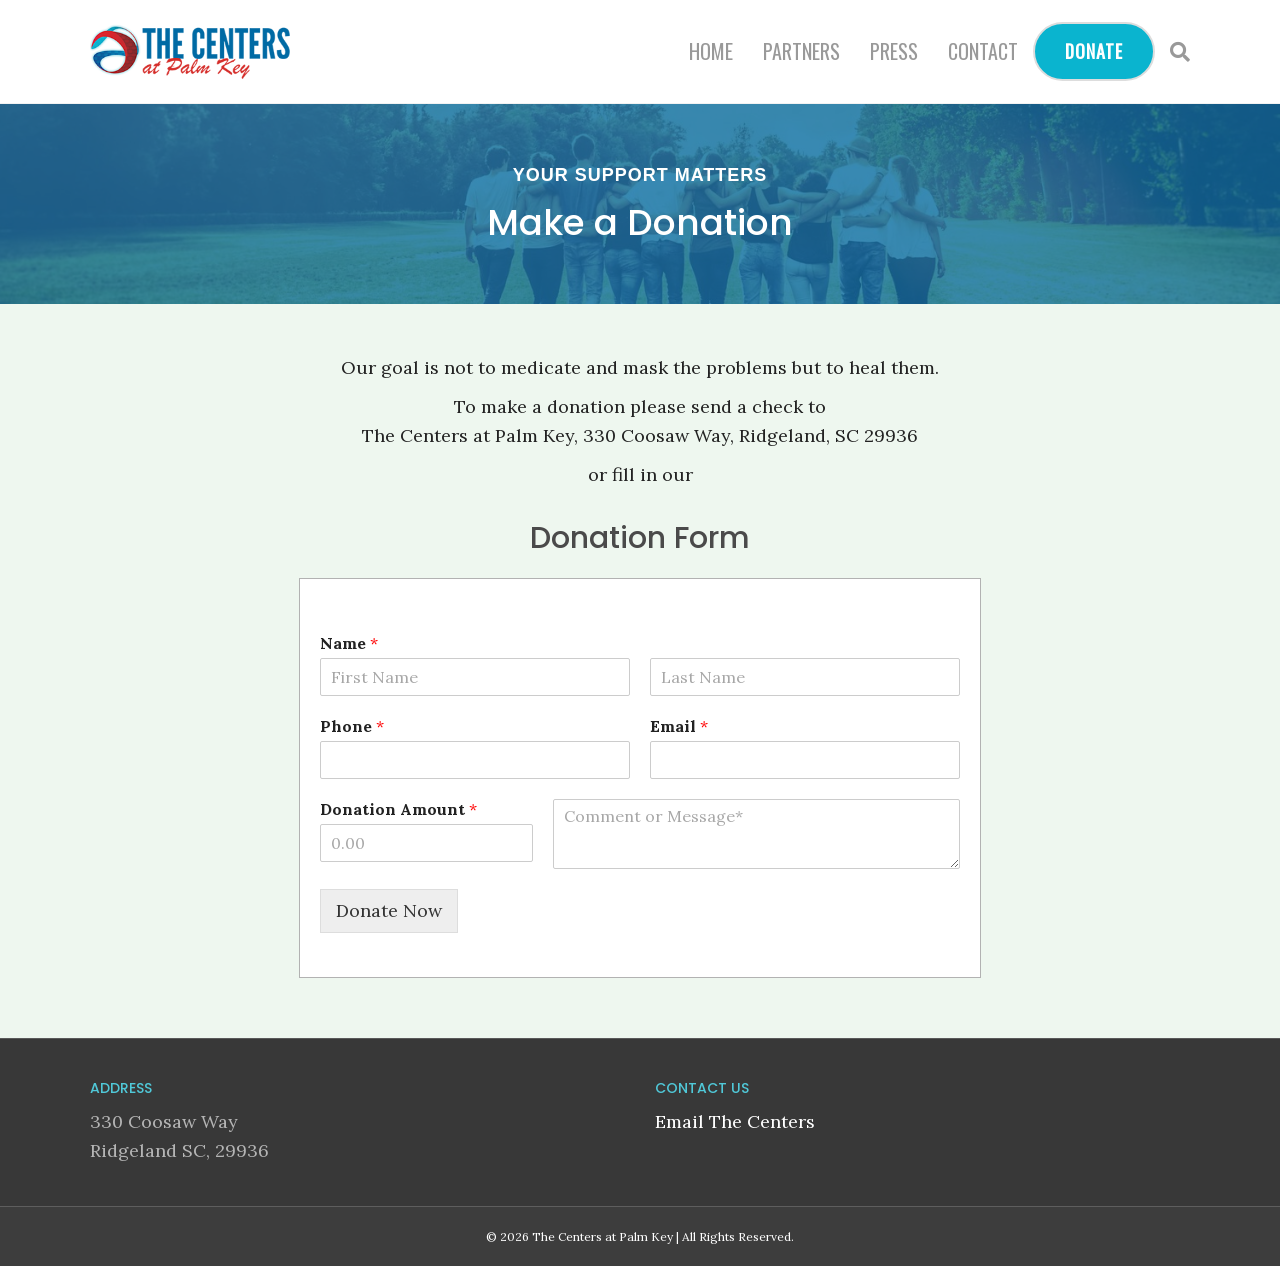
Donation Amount (398, 809)
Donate (1094, 51)
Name (349, 643)
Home (711, 51)
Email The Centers (735, 1121)
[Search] (1172, 52)
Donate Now (389, 910)
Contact (983, 51)
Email (679, 726)
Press (894, 51)
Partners (801, 51)
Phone (352, 726)
